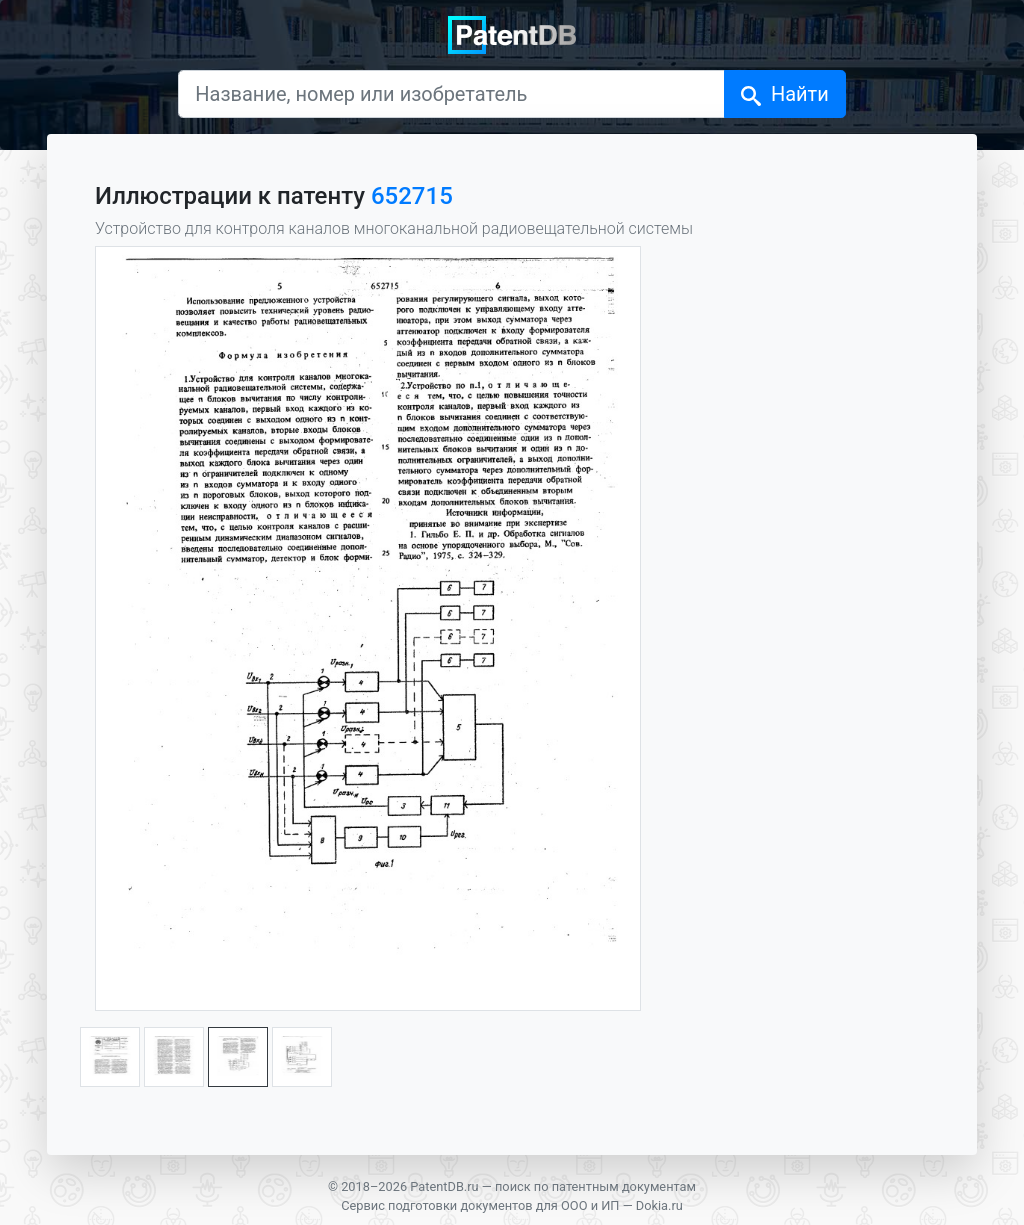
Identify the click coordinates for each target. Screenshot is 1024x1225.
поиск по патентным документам (595, 1186)
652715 (412, 196)
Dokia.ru (659, 1205)
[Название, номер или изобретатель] (451, 94)
